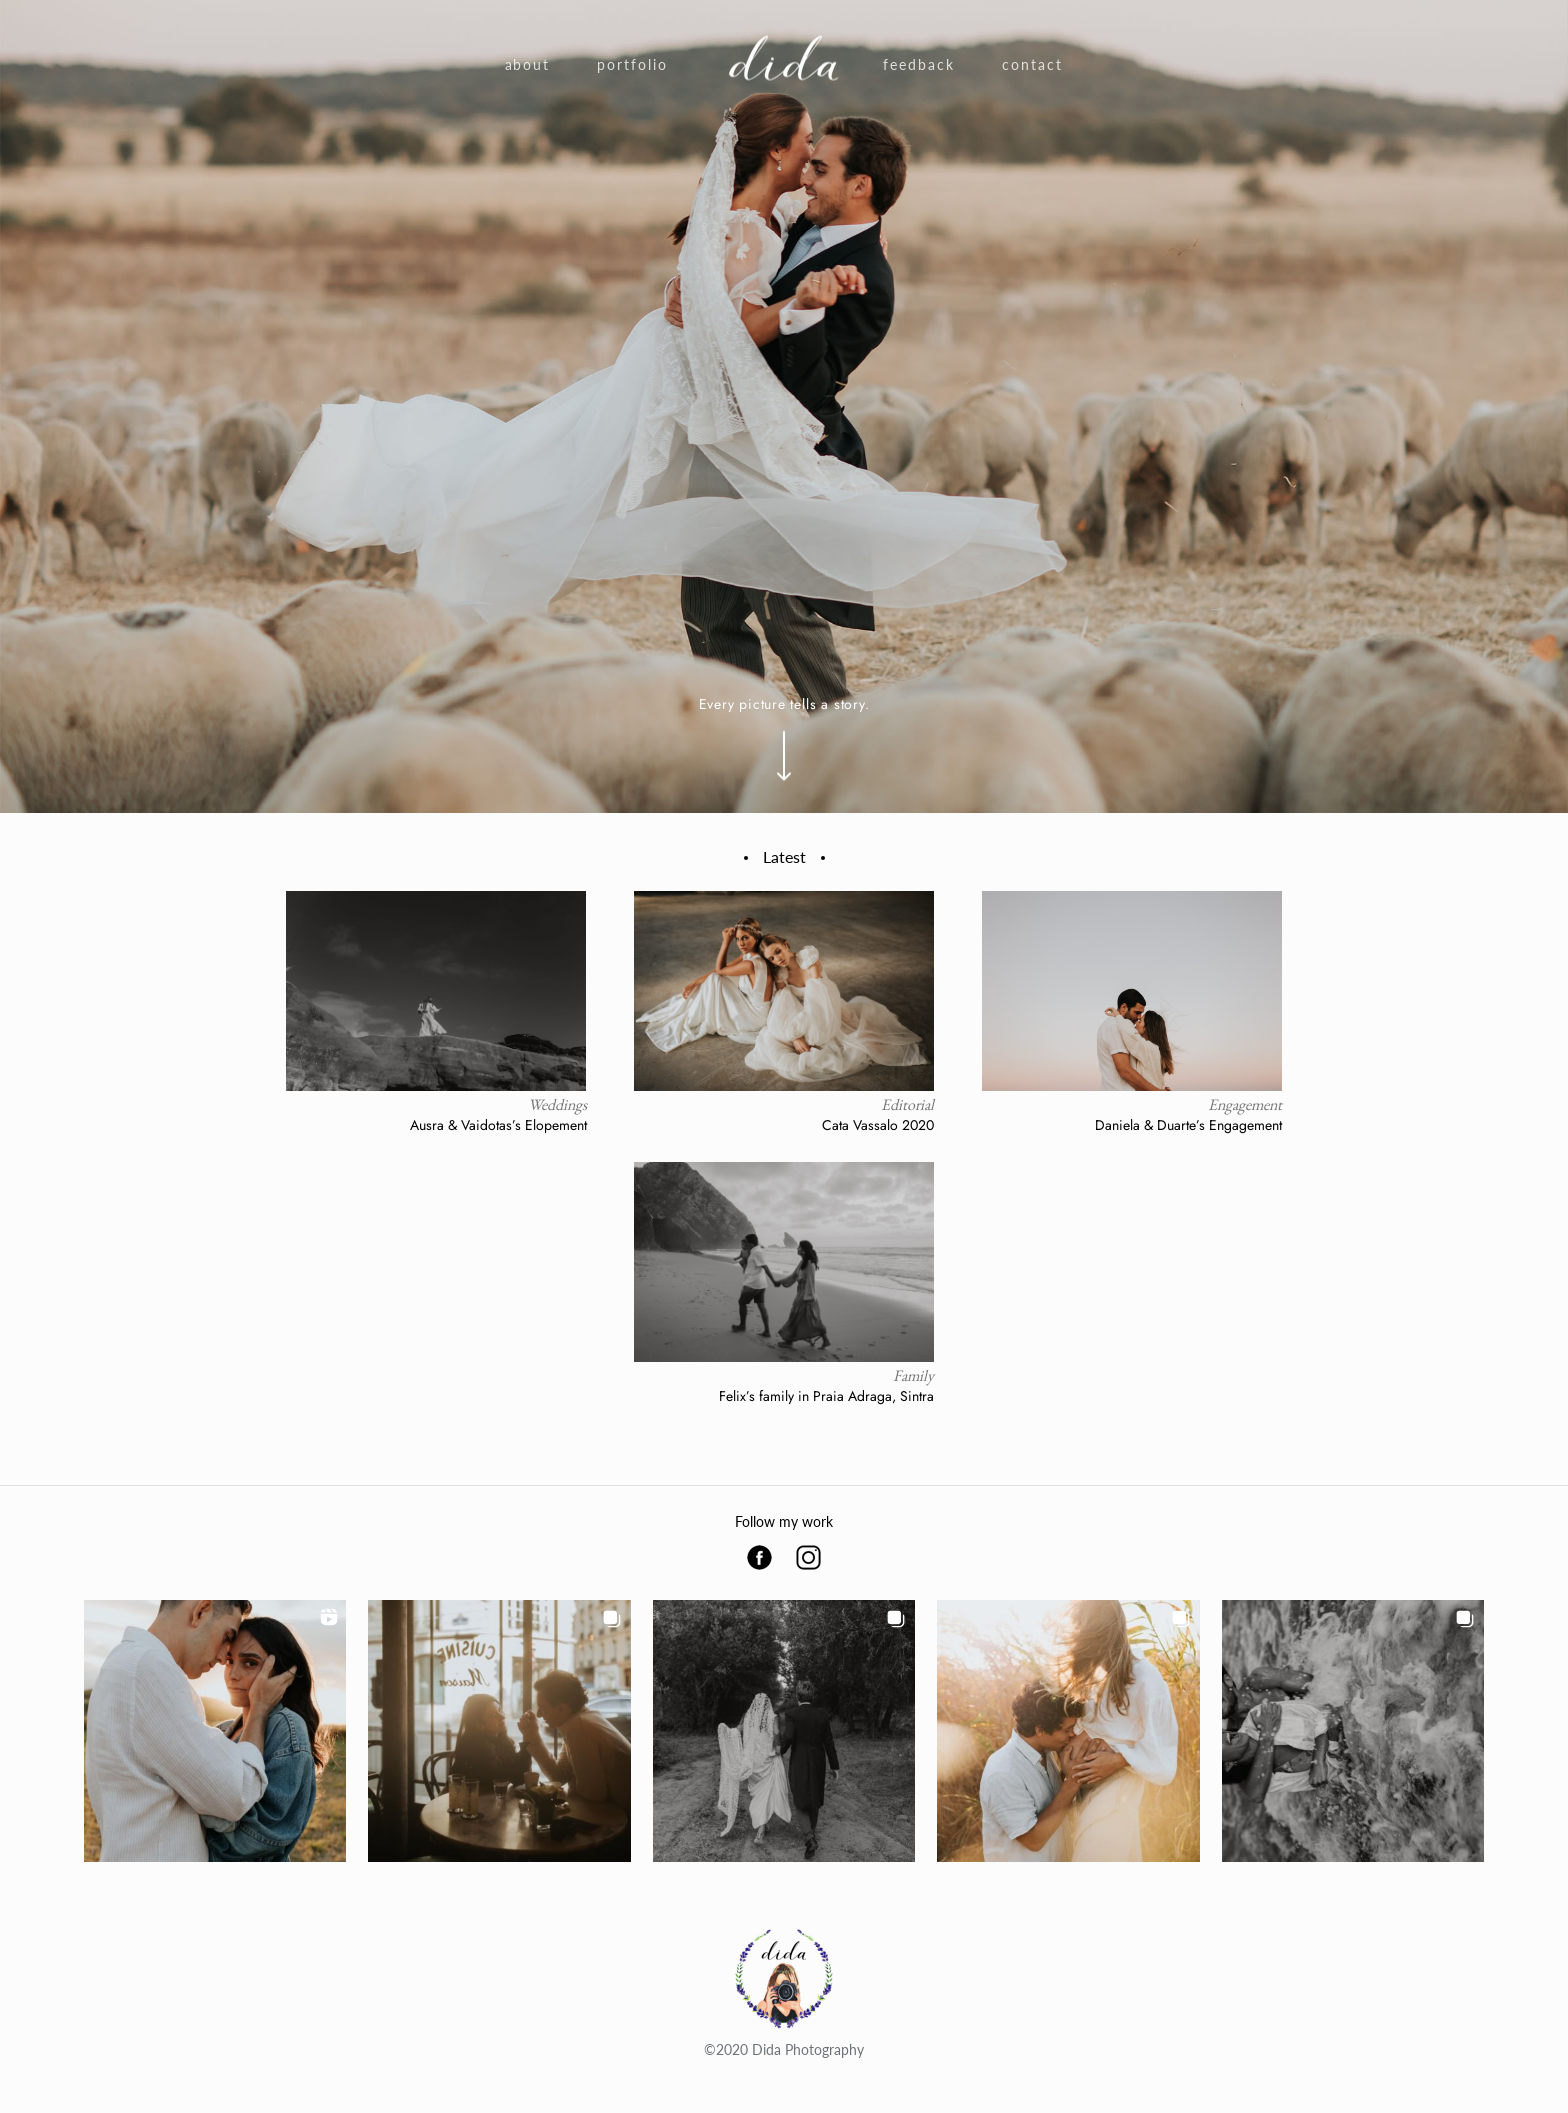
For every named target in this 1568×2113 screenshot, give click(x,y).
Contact (1032, 64)
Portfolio (632, 64)
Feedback (919, 64)
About (528, 64)
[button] (215, 1731)
